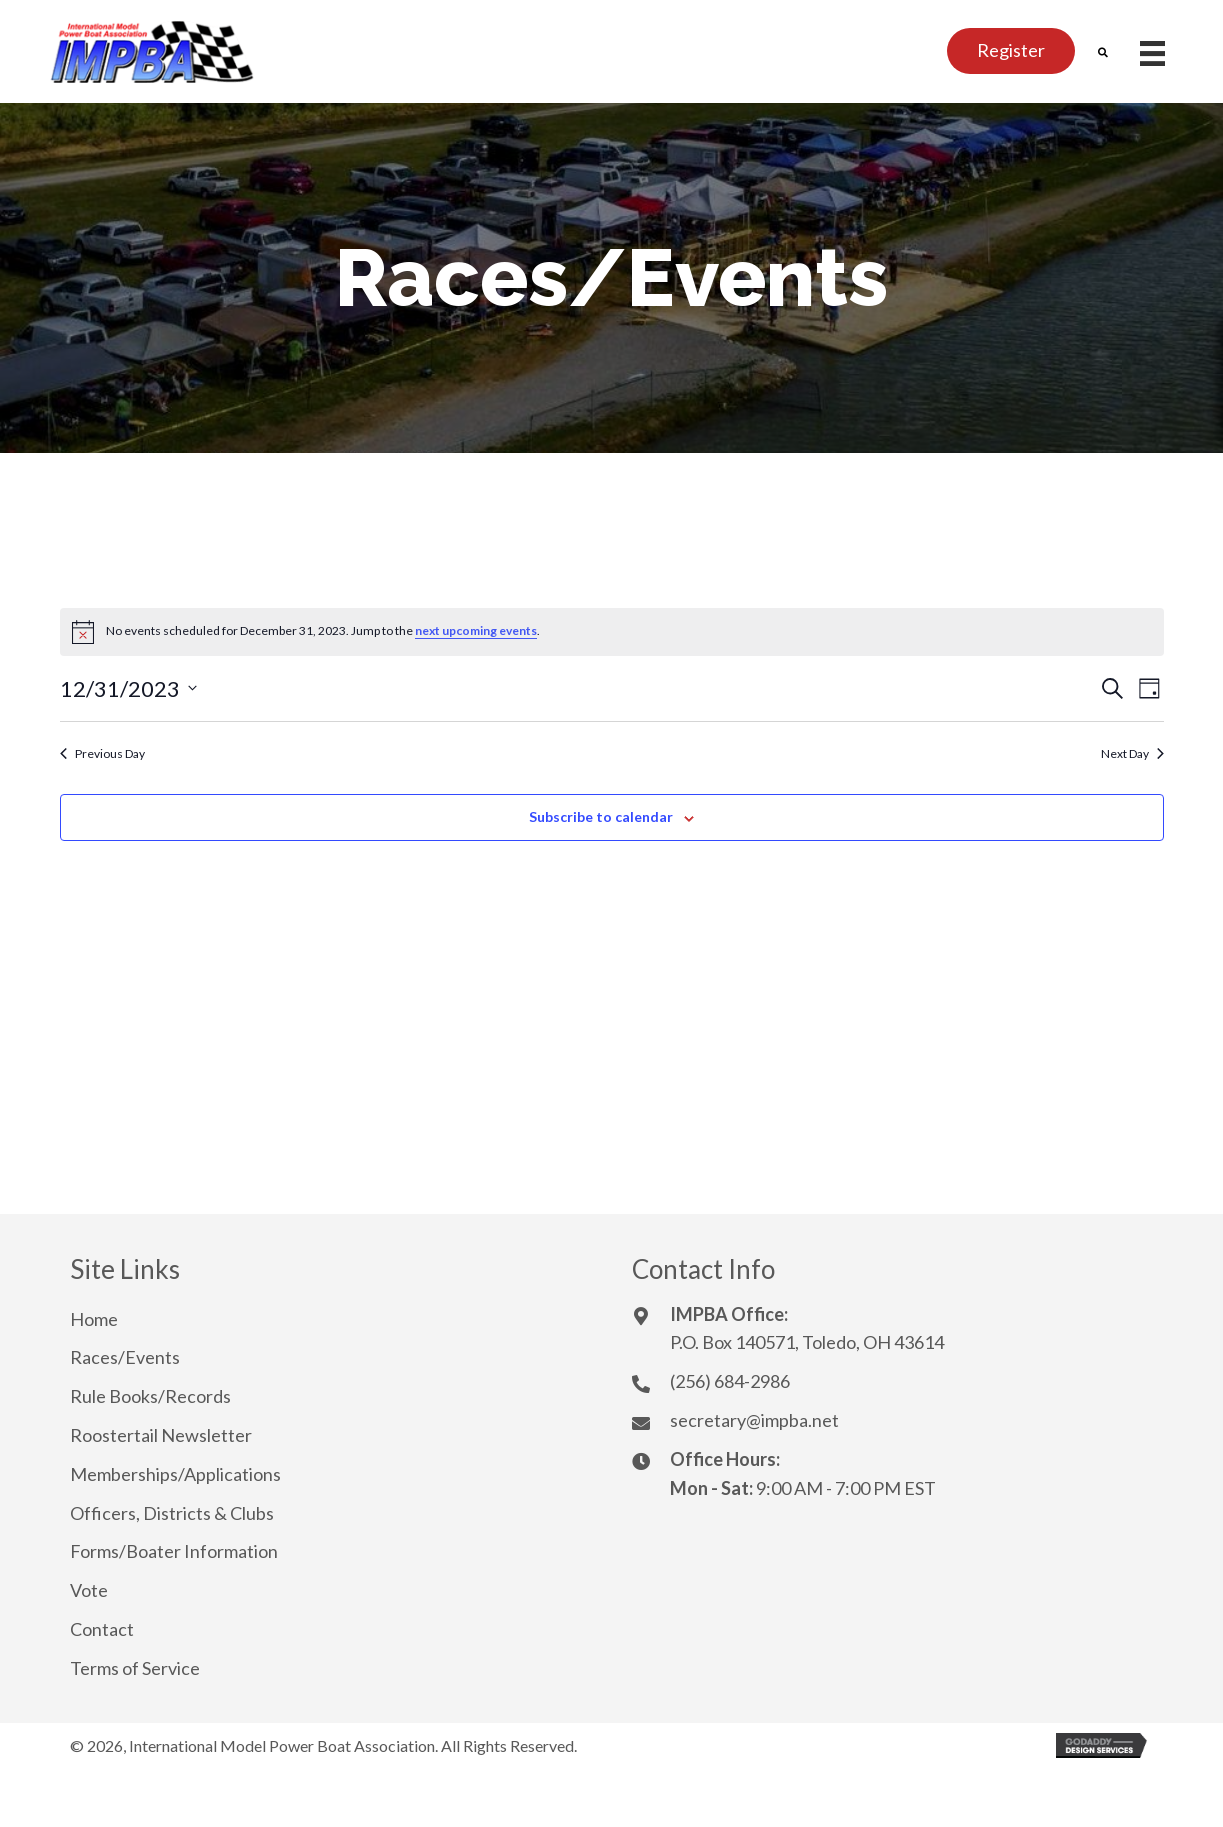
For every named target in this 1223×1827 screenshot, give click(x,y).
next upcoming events (476, 630)
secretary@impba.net (754, 1420)
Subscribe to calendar (601, 816)
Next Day (1132, 753)
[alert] (612, 632)
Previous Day (102, 753)
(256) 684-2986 (730, 1381)
